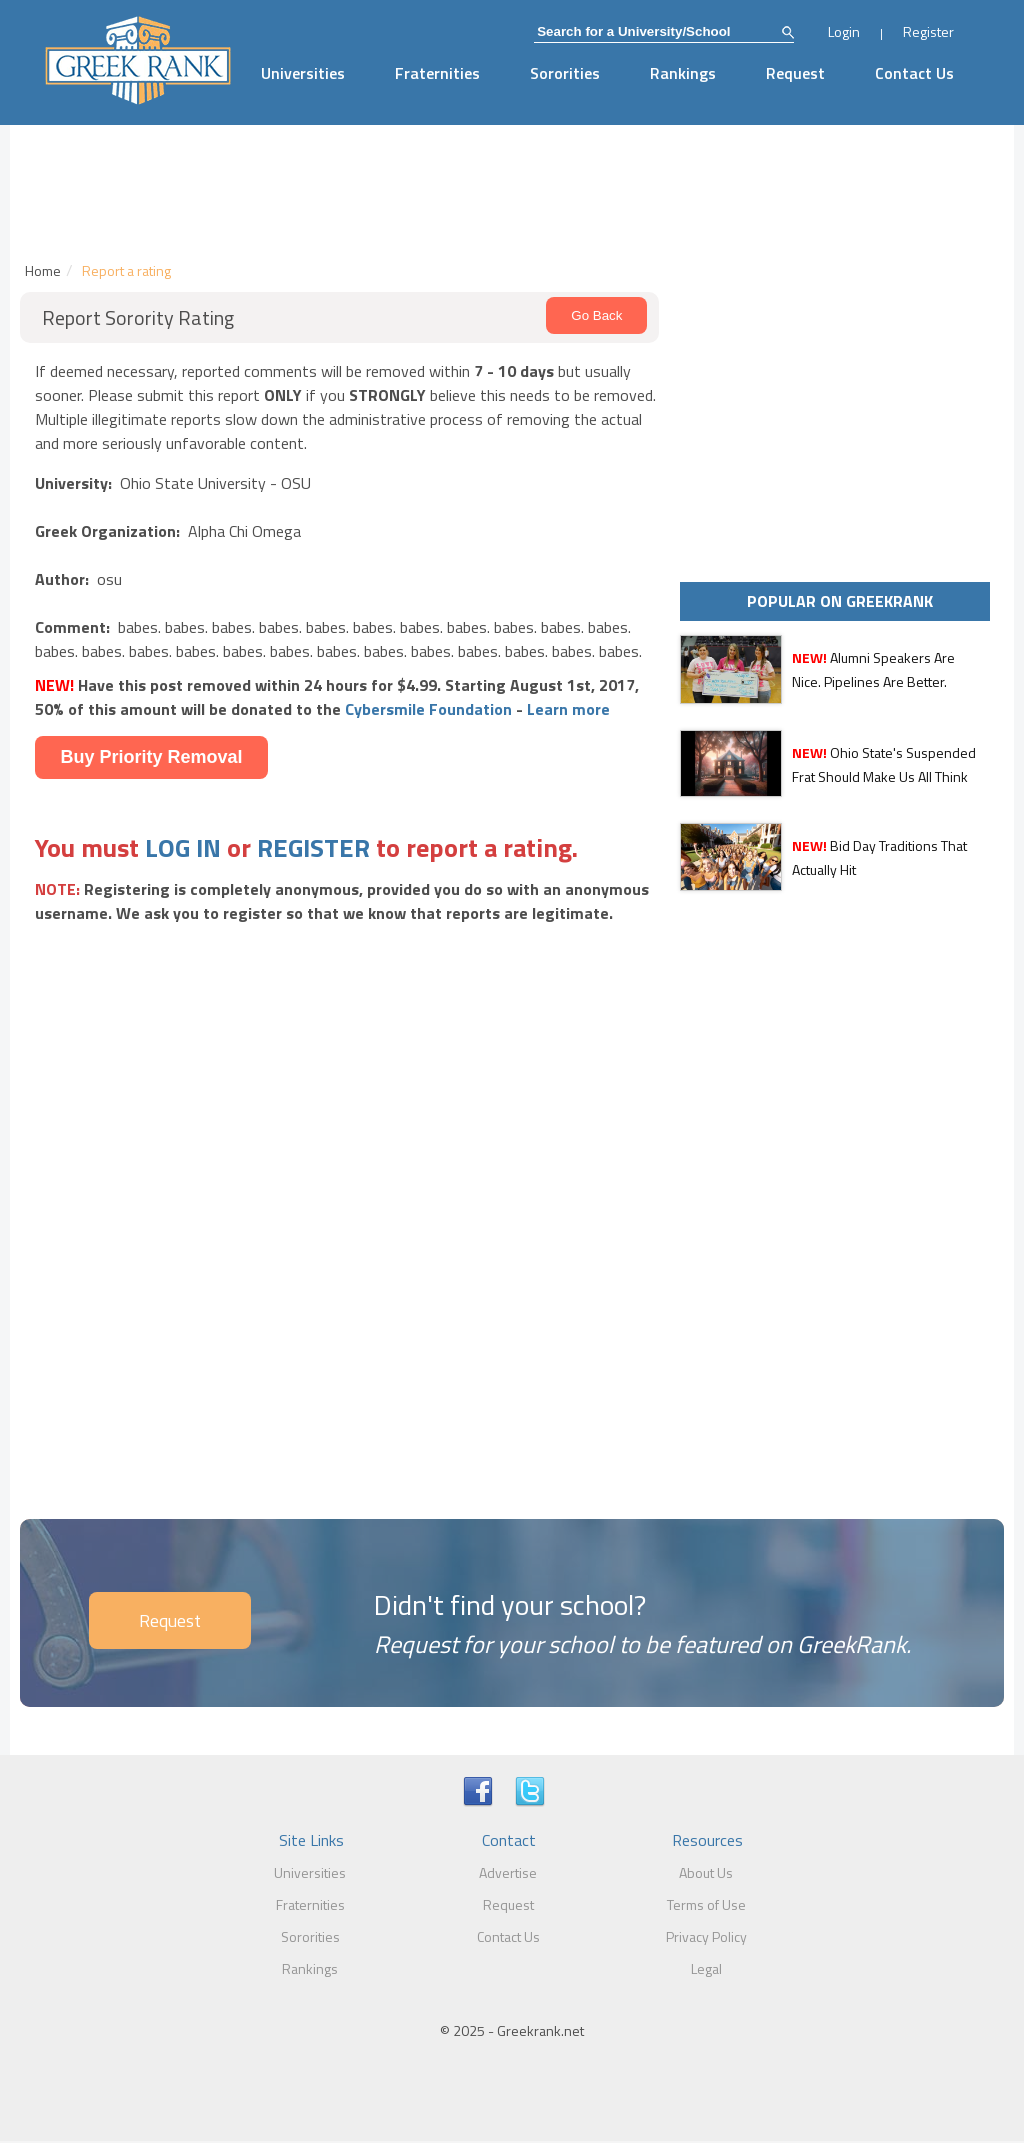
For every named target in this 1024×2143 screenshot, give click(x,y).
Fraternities (437, 73)
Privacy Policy (706, 1936)
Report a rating (126, 270)
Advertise (508, 1872)
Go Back (596, 315)
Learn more (568, 709)
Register (928, 31)
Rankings (683, 73)
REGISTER (313, 847)
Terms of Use (706, 1904)
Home (43, 270)
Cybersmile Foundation (428, 709)
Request (795, 73)
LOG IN (183, 847)
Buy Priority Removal (151, 757)
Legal (706, 1968)
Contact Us (914, 73)
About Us (706, 1872)
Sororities (565, 73)
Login (844, 31)
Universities (303, 73)
